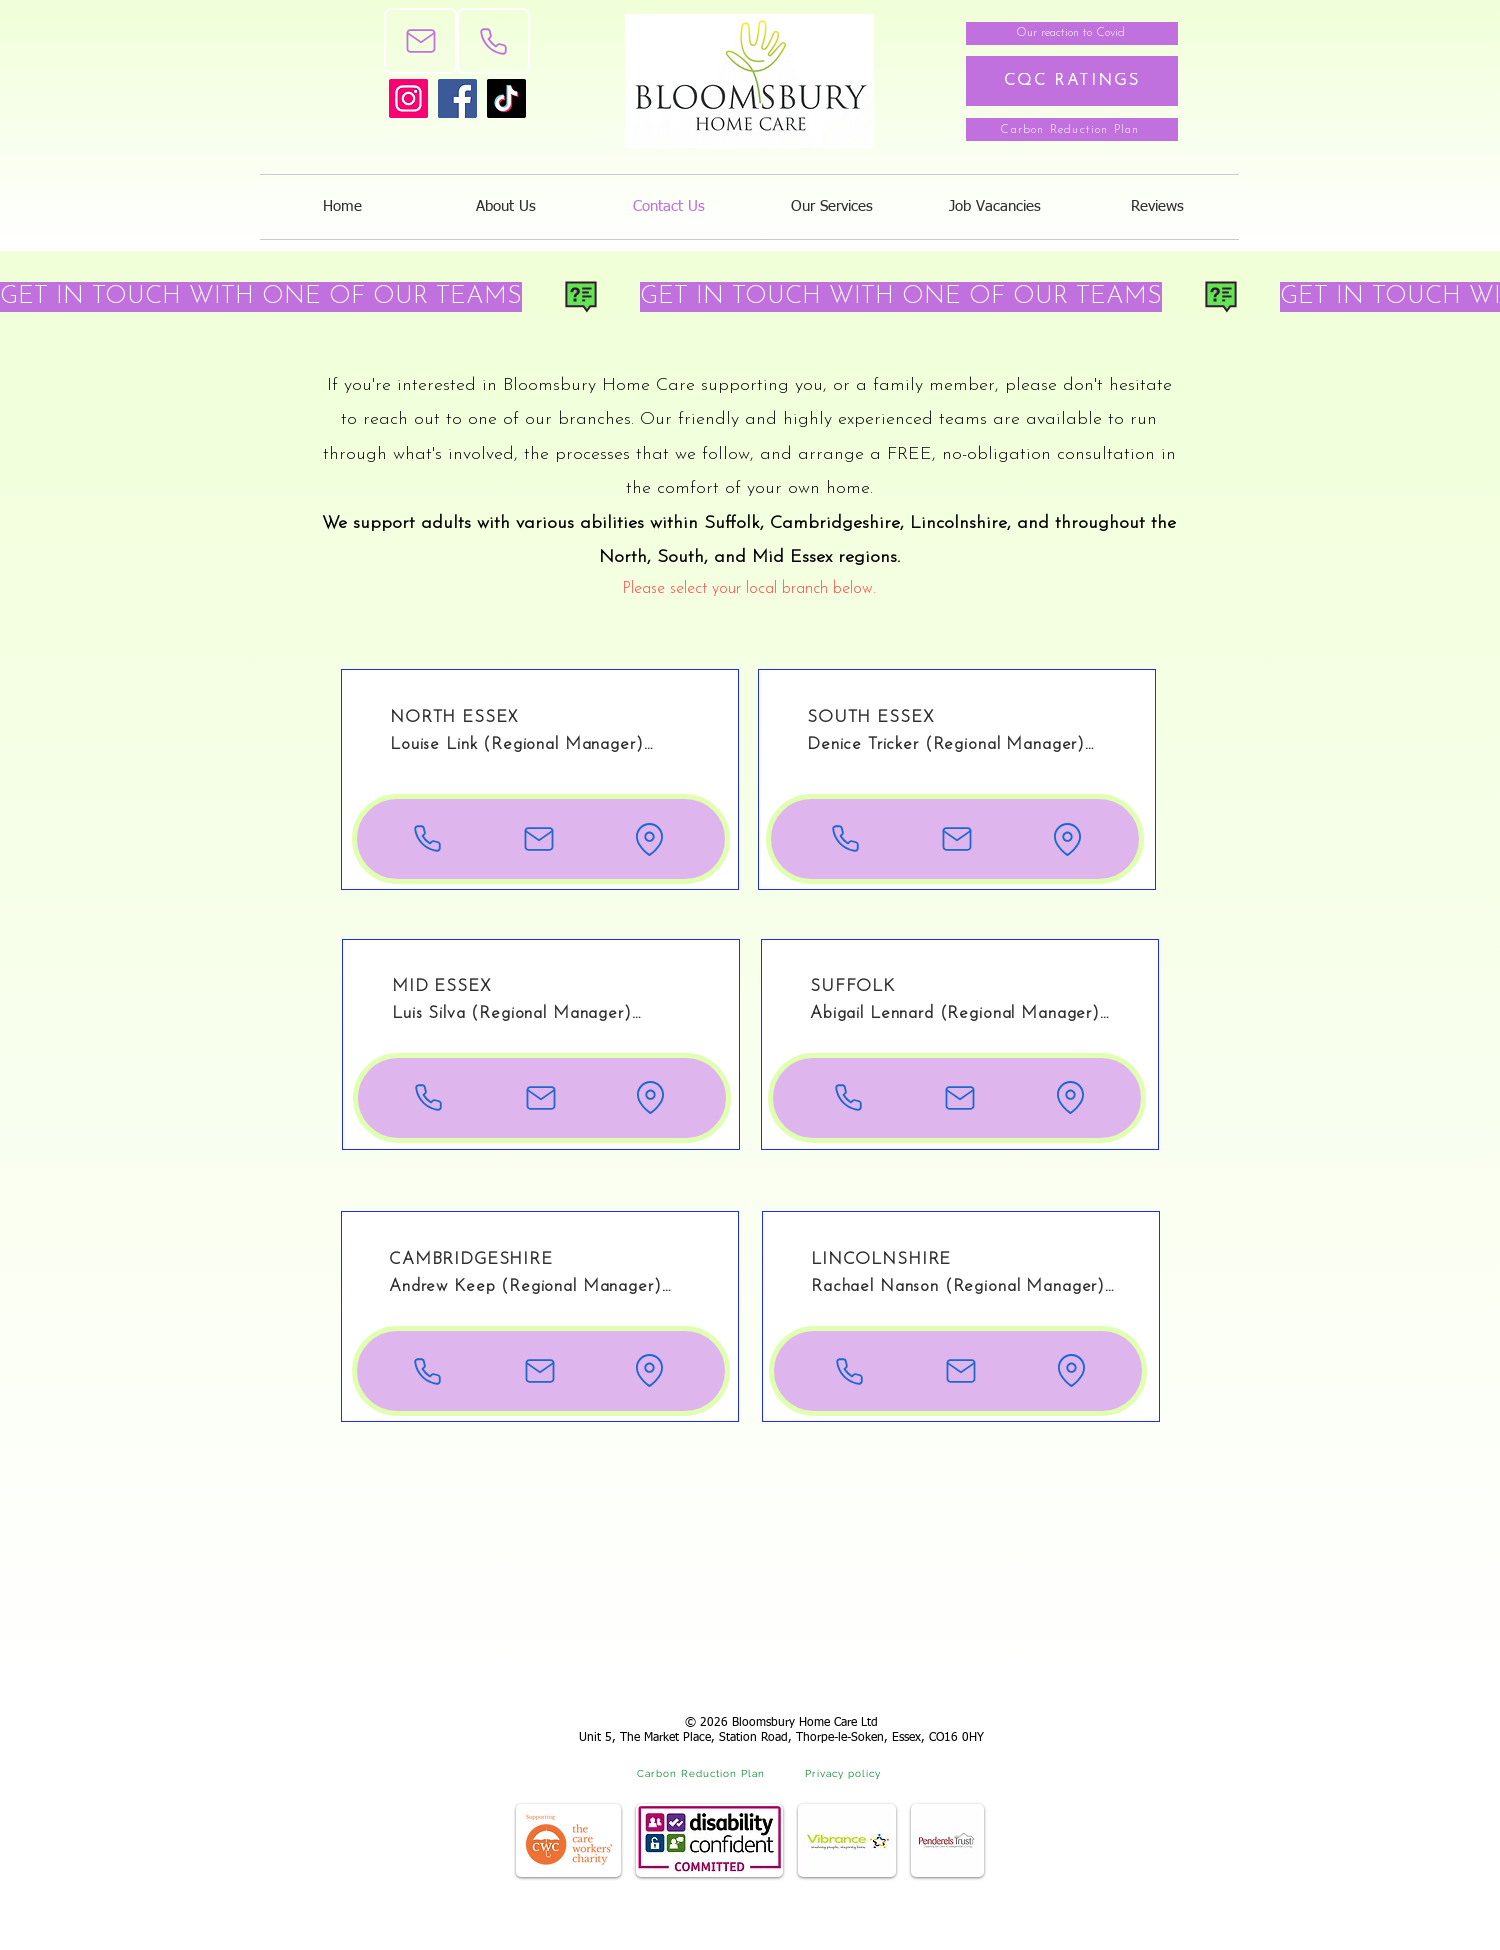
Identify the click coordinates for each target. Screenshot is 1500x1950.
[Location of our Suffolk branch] (1070, 1097)
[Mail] (420, 41)
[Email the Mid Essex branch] (540, 1098)
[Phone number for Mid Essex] (428, 1098)
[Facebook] (457, 98)
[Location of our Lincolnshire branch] (1071, 1370)
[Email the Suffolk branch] (959, 1098)
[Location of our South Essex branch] (1067, 839)
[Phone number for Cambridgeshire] (427, 1371)
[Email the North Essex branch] (538, 839)
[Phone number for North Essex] (427, 839)
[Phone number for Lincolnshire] (849, 1371)
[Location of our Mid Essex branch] (650, 1097)
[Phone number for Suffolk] (848, 1098)
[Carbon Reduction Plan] (1072, 129)
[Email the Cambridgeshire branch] (539, 1371)
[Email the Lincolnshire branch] (960, 1371)
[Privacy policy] (845, 1773)
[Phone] (493, 41)
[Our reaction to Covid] (1072, 33)
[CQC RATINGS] (1072, 81)
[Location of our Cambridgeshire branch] (649, 1370)
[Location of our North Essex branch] (649, 839)
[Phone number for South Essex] (845, 839)
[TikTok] (506, 98)
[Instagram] (408, 98)
